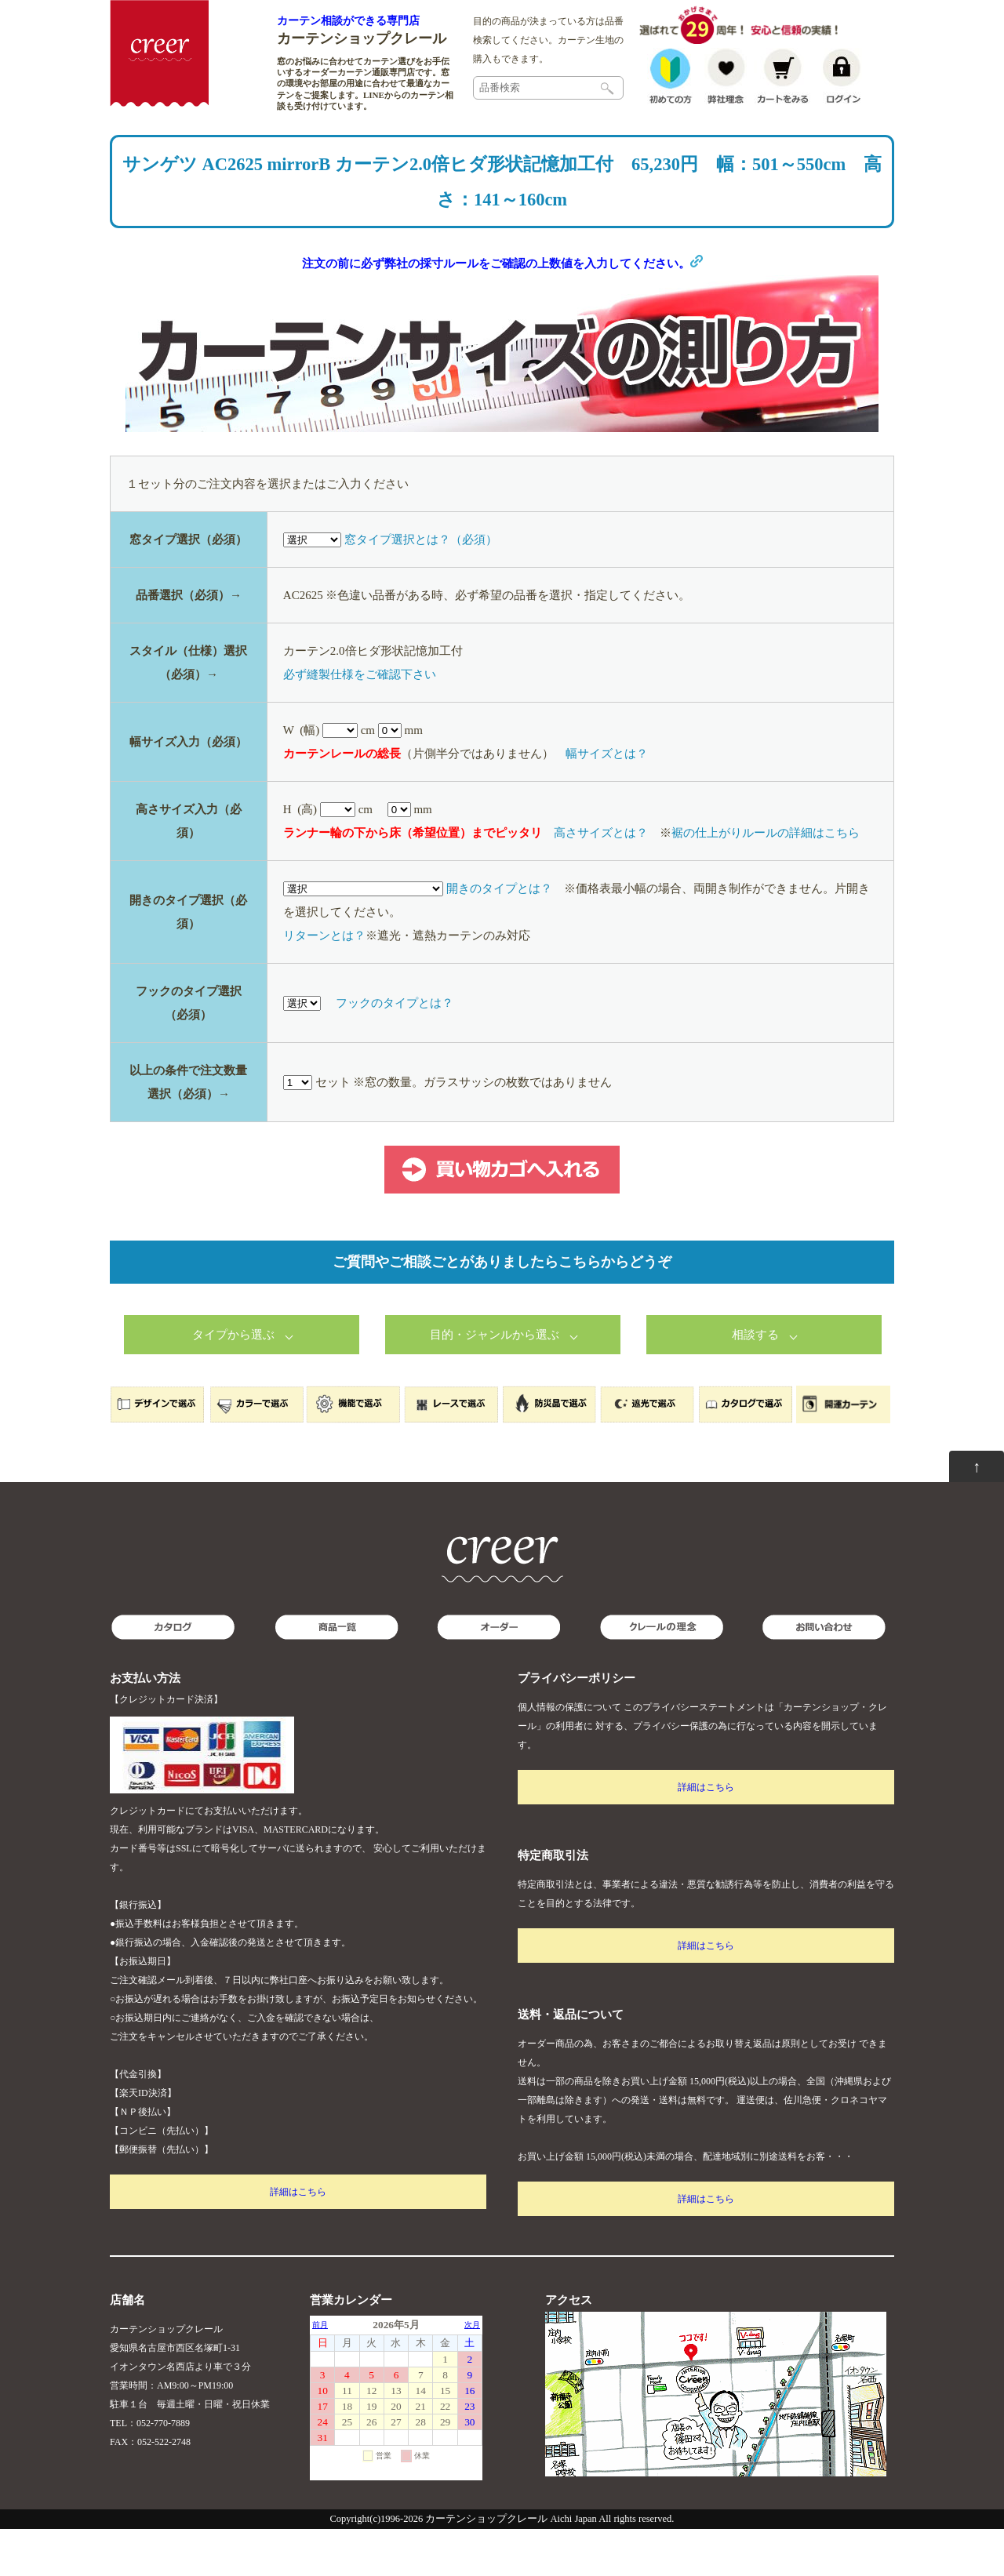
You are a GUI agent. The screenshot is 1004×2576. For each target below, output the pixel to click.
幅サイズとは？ (607, 800)
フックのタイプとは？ (394, 1050)
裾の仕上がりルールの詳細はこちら (765, 880)
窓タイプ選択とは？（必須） (420, 586)
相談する (755, 1381)
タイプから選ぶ (233, 1381)
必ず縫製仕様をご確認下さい (359, 721)
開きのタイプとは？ (499, 935)
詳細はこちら (298, 2238)
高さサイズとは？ (601, 880)
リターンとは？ (324, 982)
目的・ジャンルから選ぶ (494, 1381)
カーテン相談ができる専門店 (348, 20)
